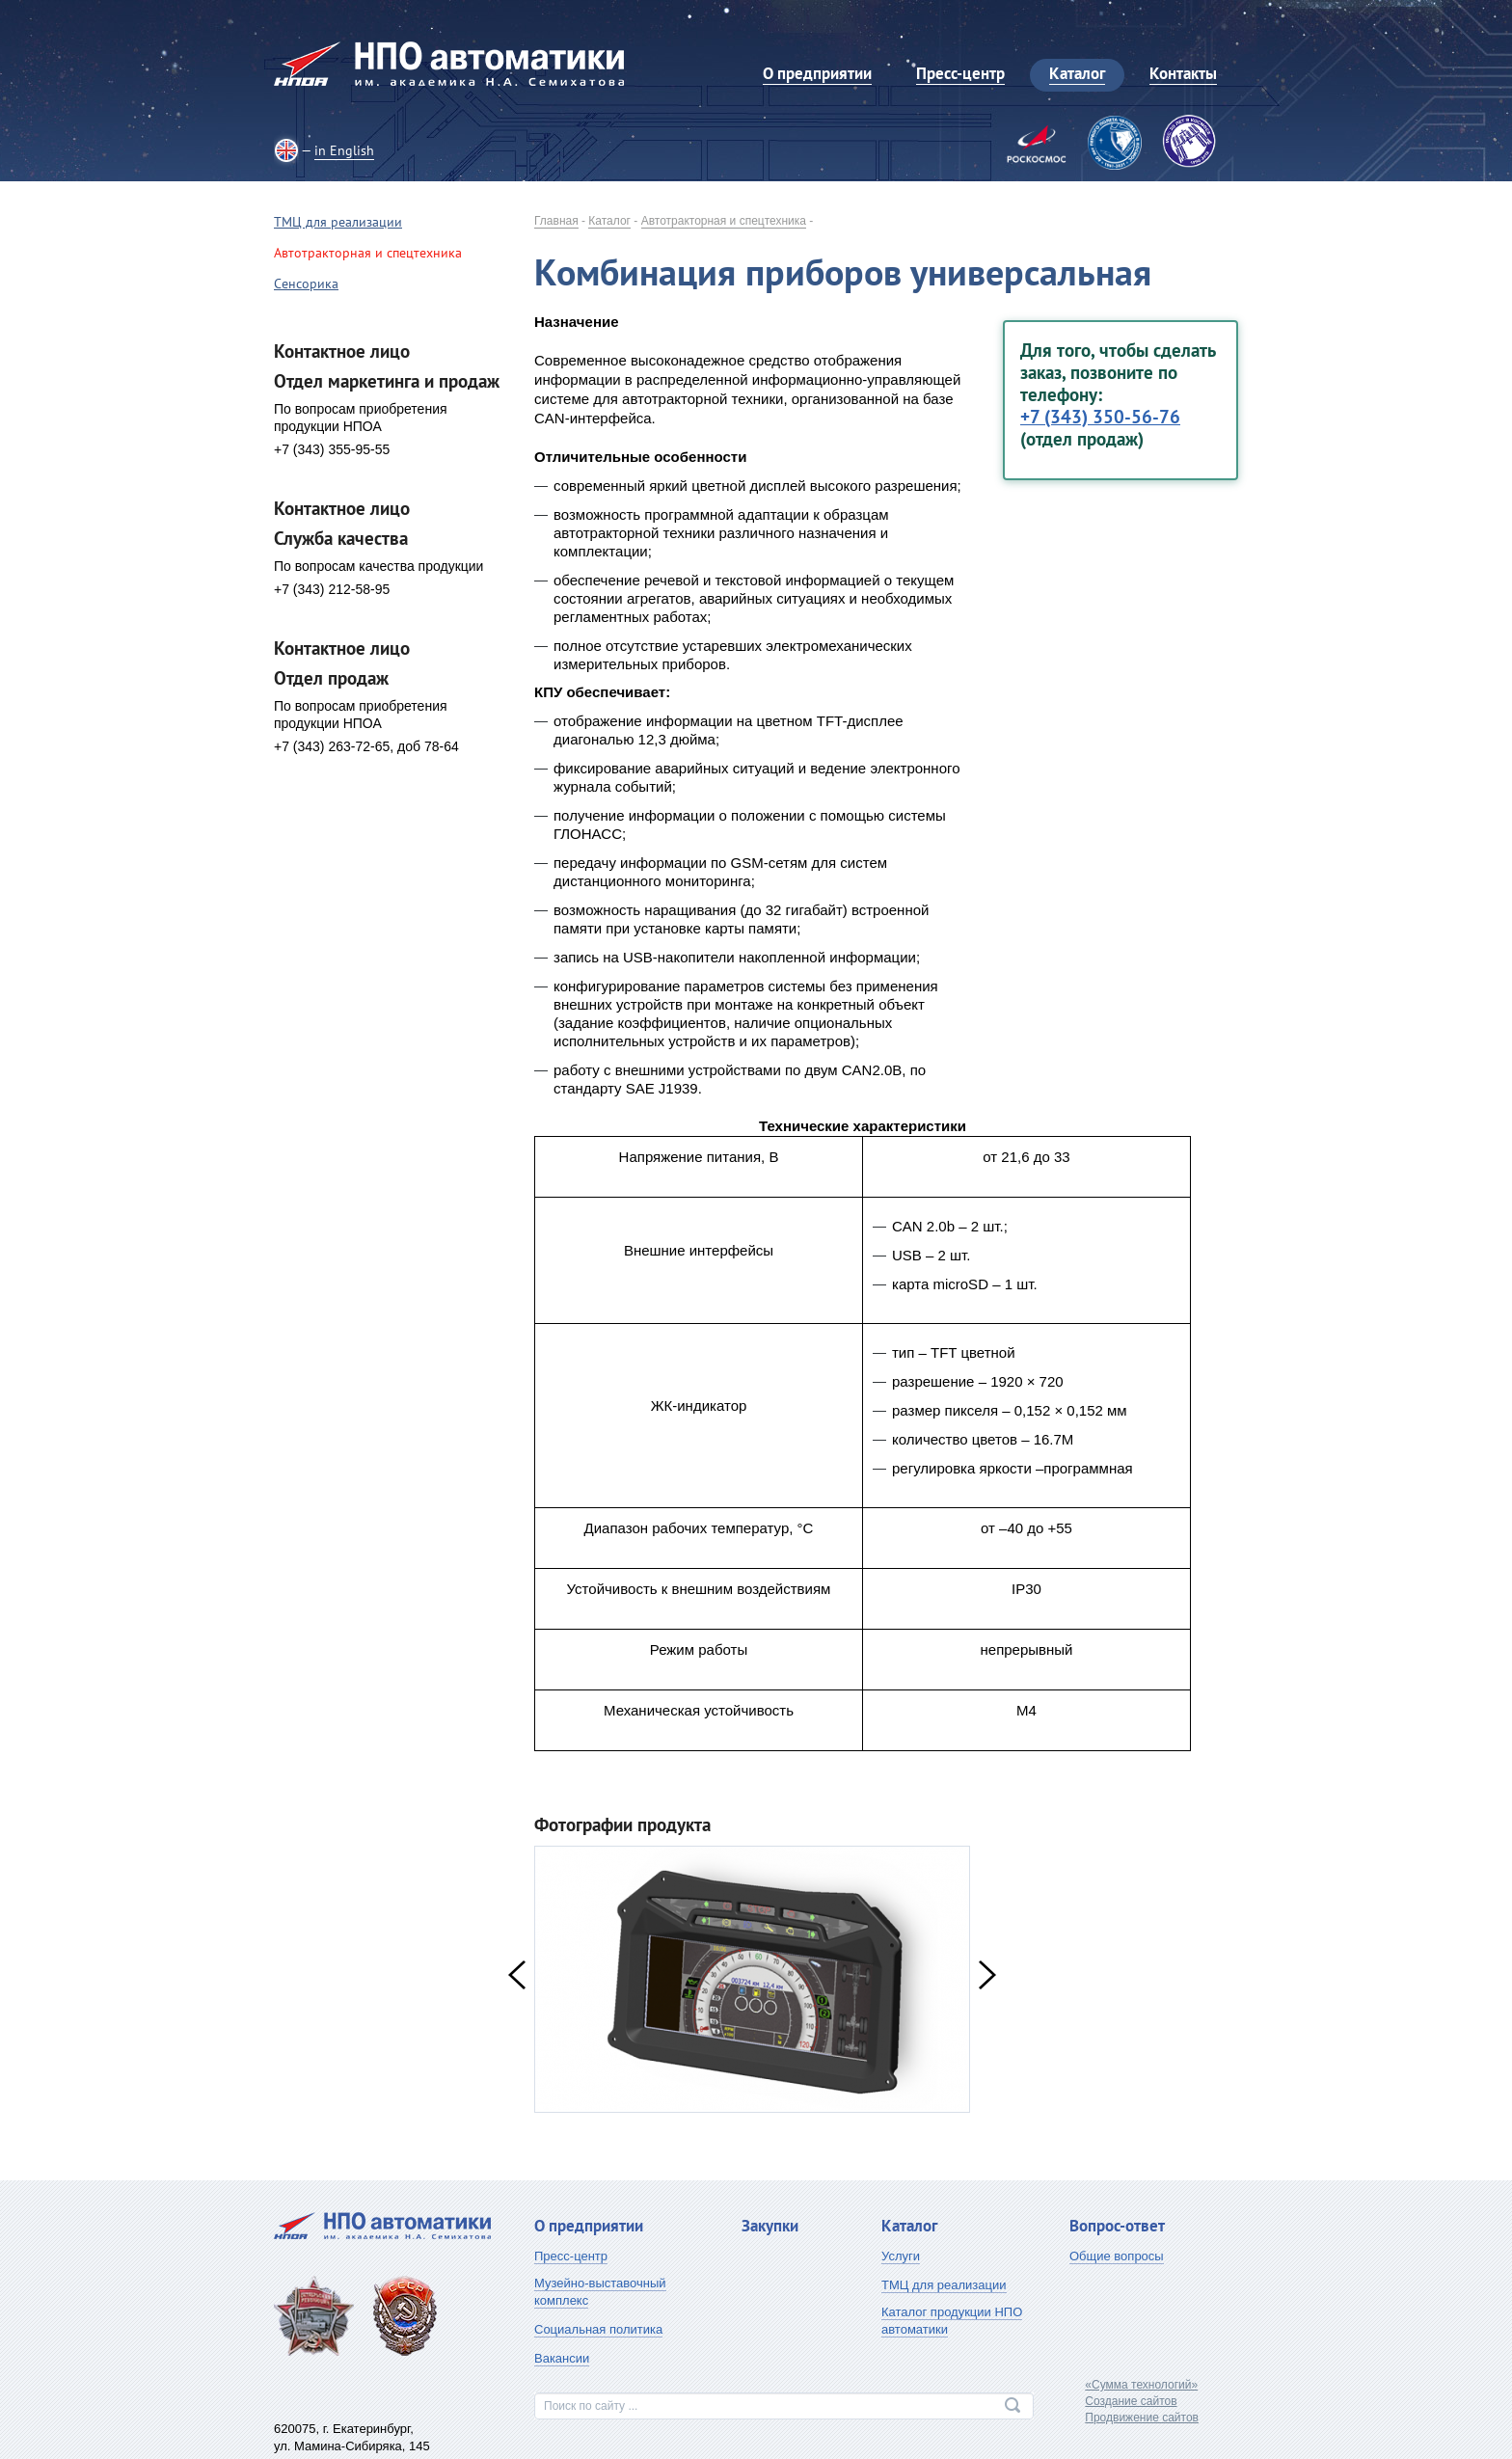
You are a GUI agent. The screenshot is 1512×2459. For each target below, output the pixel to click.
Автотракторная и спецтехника (723, 221)
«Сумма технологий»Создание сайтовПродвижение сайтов (1142, 2401)
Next (987, 1974)
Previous (517, 1974)
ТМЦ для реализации (338, 221)
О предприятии (588, 2225)
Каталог (609, 221)
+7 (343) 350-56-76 (1100, 416)
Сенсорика (306, 283)
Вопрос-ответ (1117, 2225)
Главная (556, 221)
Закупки (770, 2225)
